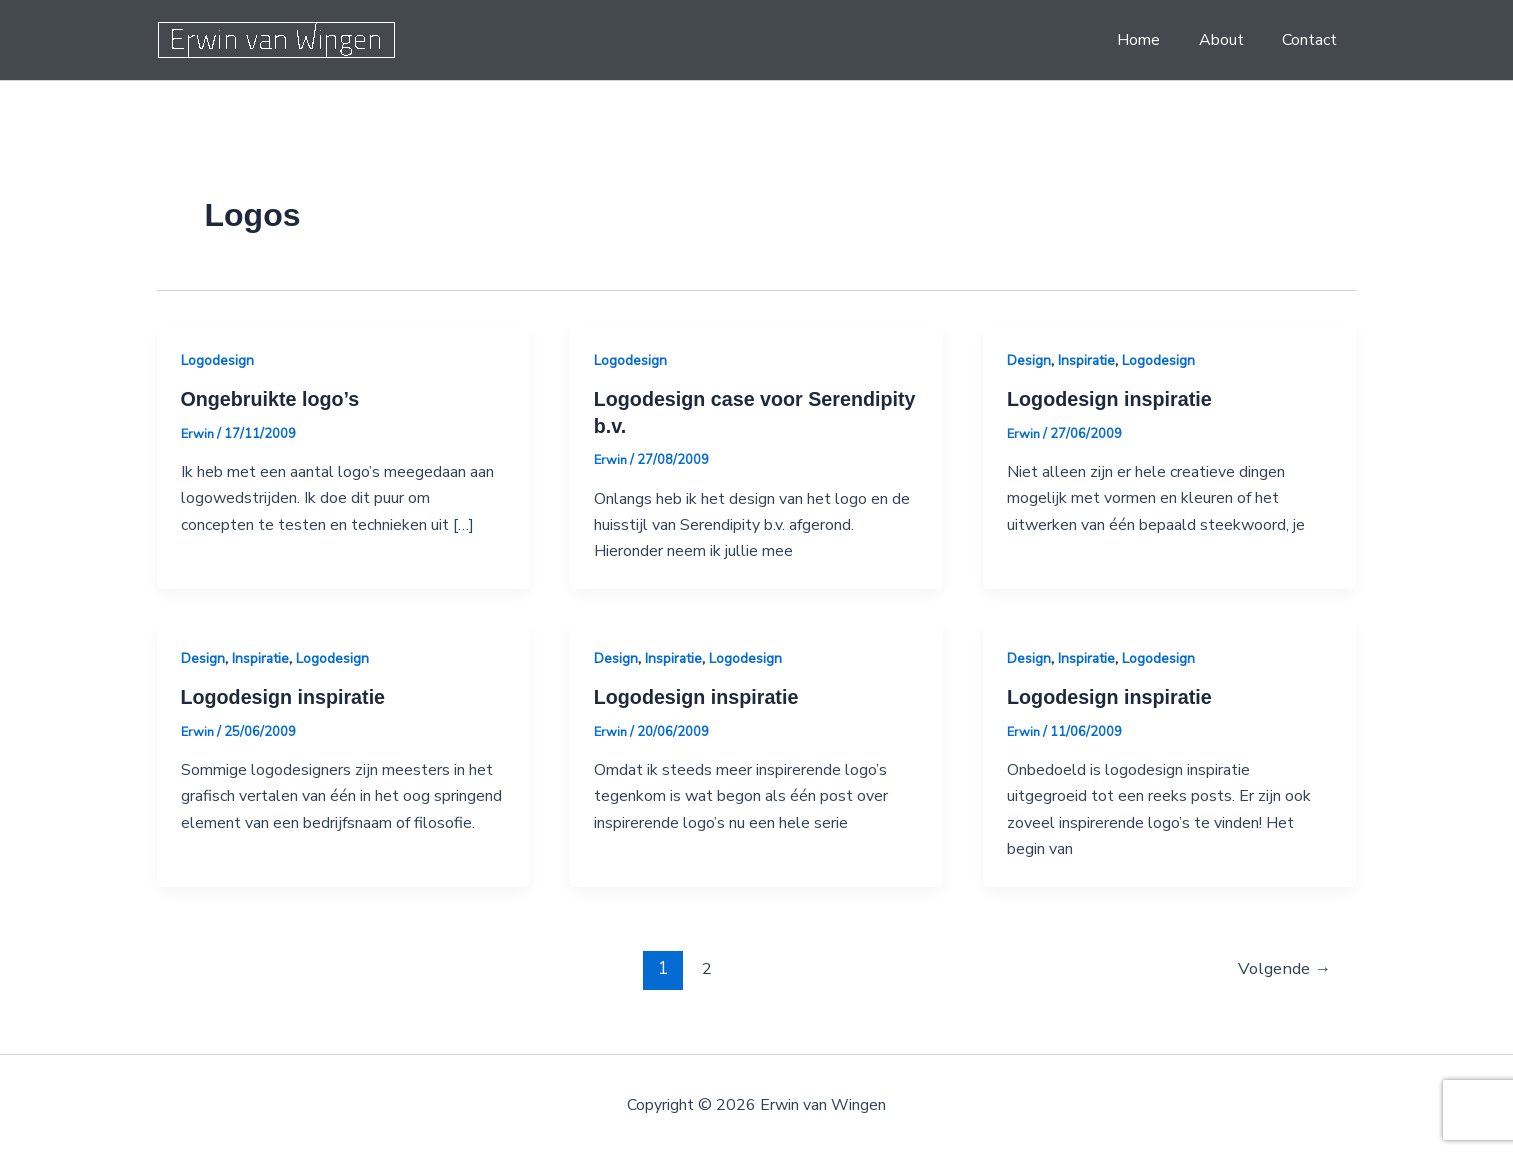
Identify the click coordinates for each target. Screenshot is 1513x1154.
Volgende (1283, 966)
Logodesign (217, 360)
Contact (1313, 40)
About (1231, 40)
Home (1155, 40)
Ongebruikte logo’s (272, 399)
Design (1029, 360)
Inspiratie (1087, 360)
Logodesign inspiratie (1111, 399)
